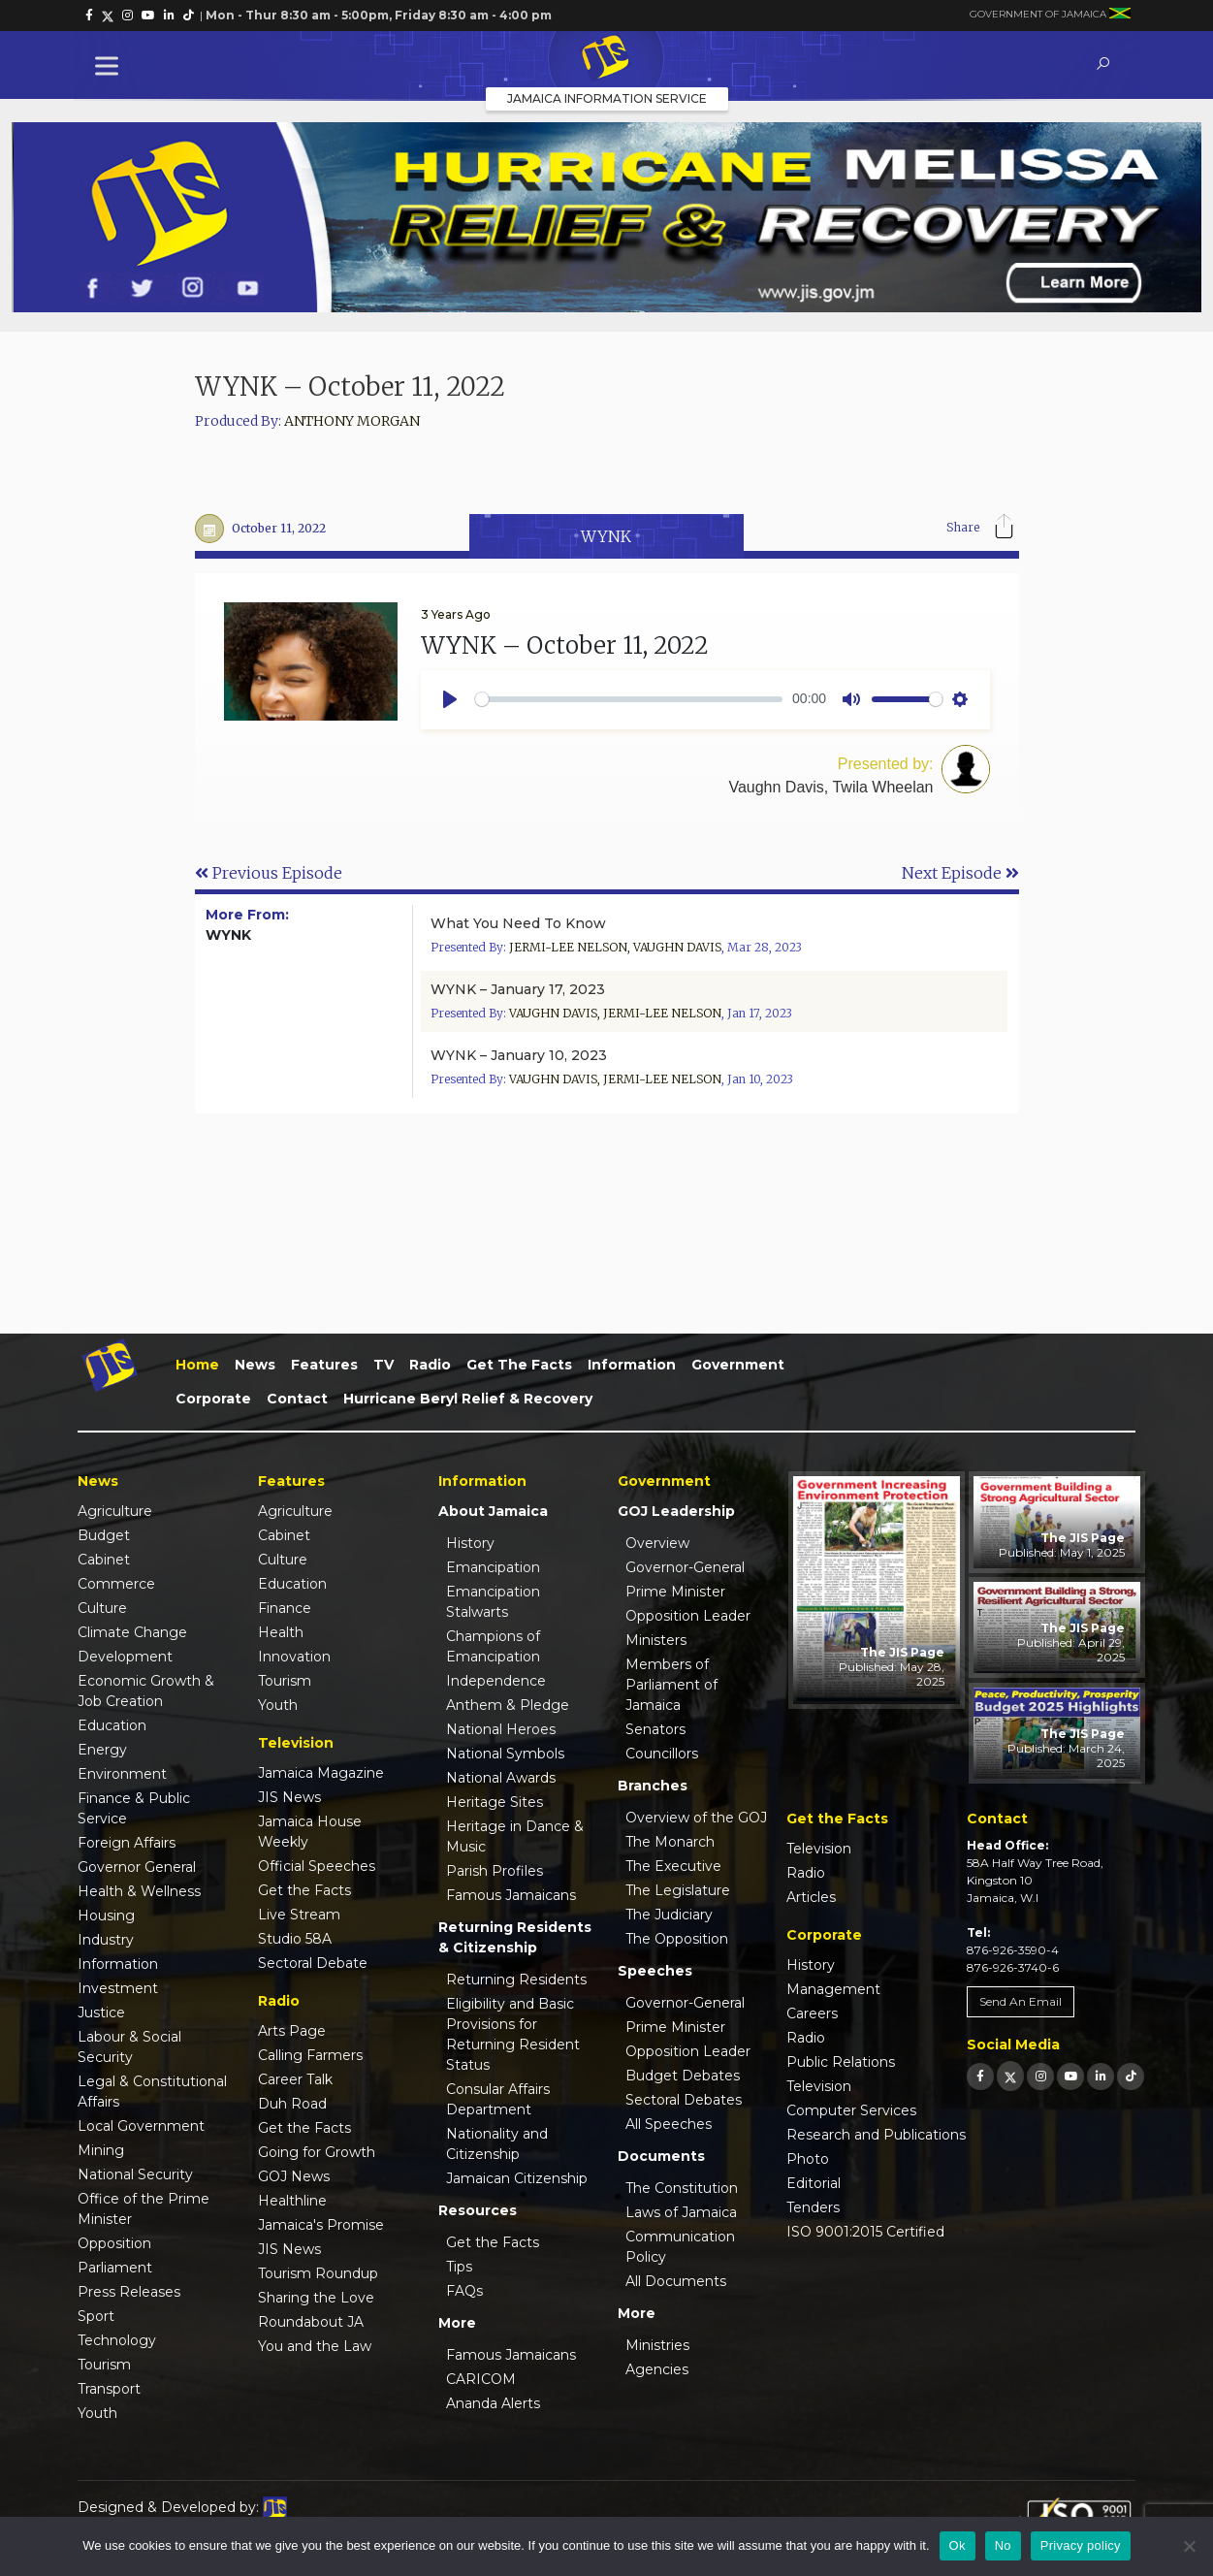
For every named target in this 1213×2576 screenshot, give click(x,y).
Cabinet (104, 1559)
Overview (657, 1543)
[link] (89, 15)
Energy (102, 1749)
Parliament (115, 2267)
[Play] (449, 699)
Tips (459, 2266)
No (1003, 2545)
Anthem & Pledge (507, 1705)
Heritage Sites (494, 1802)
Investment (118, 1988)
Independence (496, 1681)
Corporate (213, 1398)
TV (383, 1364)
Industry (106, 1939)
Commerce (116, 1584)
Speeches (655, 1971)
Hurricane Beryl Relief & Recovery (467, 1398)
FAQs (464, 2291)
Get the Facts (519, 1364)
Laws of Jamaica (681, 2212)
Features (324, 1364)
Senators (655, 1729)
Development (125, 1656)
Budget (104, 1535)
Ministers (655, 1640)
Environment (122, 1774)
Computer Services (851, 2110)
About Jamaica (493, 1511)
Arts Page (292, 2031)
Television (818, 1848)
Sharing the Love (316, 2297)
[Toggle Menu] (110, 65)
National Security (135, 2174)
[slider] (628, 699)
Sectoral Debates (683, 2100)
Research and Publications (876, 2134)
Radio (430, 1364)
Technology (117, 2340)
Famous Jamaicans (511, 1895)
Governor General (137, 1867)
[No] (1188, 2546)
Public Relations (840, 2062)
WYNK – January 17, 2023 (518, 989)
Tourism (104, 2364)
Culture (102, 1608)
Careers (812, 2013)
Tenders (813, 2207)
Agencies (656, 2369)
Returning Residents (516, 1979)
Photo (807, 2159)
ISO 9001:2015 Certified (865, 2231)
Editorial (813, 2183)
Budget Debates (682, 2075)
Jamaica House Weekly (310, 1832)
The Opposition (676, 1939)
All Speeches (668, 2124)
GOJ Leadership (676, 1511)
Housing (106, 1915)
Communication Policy (680, 2247)
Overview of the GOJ (696, 1817)
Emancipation (493, 1567)
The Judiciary (669, 1914)
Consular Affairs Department (498, 2099)
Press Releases (129, 2292)
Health (280, 1632)
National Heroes (501, 1729)
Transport (109, 2389)
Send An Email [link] (1020, 2001)
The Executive (673, 1866)
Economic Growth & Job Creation (146, 1691)
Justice (101, 2012)
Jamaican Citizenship (517, 2178)
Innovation (294, 1656)
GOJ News (294, 2176)
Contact (297, 1398)
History (470, 1543)
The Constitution (681, 2188)
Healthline (292, 2200)
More (457, 2323)
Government (737, 1364)
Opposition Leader (687, 1616)
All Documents (675, 2281)
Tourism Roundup (318, 2273)
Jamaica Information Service (607, 98)
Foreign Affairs (127, 1843)
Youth (97, 2413)
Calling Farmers (310, 2055)
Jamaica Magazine (321, 1773)
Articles (811, 1897)
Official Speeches (316, 1866)
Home (197, 1364)
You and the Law (314, 2346)
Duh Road (292, 2103)
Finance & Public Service (134, 1808)
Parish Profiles (494, 1871)
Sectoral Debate (312, 1963)
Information (632, 1364)
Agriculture (115, 1511)
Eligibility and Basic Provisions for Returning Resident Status (513, 2034)
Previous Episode (268, 873)
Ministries (657, 2345)
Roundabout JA (311, 2322)
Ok (957, 2545)
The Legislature (677, 1890)
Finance (284, 1608)
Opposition (114, 2243)
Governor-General (685, 1567)
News (255, 1364)
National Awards (501, 1778)
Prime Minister (675, 1591)
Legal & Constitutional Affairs (152, 2091)
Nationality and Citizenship (497, 2144)
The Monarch (670, 1842)
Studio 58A (295, 1939)
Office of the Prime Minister (143, 2209)
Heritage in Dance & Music (515, 1836)
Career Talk (295, 2079)
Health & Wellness (139, 1891)
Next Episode (960, 873)
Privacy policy (1080, 2545)
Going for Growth (316, 2152)
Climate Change (132, 1632)
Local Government (141, 2126)
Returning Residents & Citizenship (514, 1937)
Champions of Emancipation (493, 1646)
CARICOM (481, 2379)
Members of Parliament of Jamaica (671, 1685)
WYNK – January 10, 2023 (519, 1055)
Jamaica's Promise (321, 2225)
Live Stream (299, 1914)
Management (833, 1989)
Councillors (661, 1753)
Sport (96, 2316)
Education (112, 1725)
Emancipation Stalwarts (493, 1602)
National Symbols (505, 1753)
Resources (477, 2210)
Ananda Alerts (493, 2403)
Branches (652, 1785)
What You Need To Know (518, 923)
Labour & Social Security (129, 2047)
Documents (661, 2156)
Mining (101, 2150)
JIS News (289, 1797)
